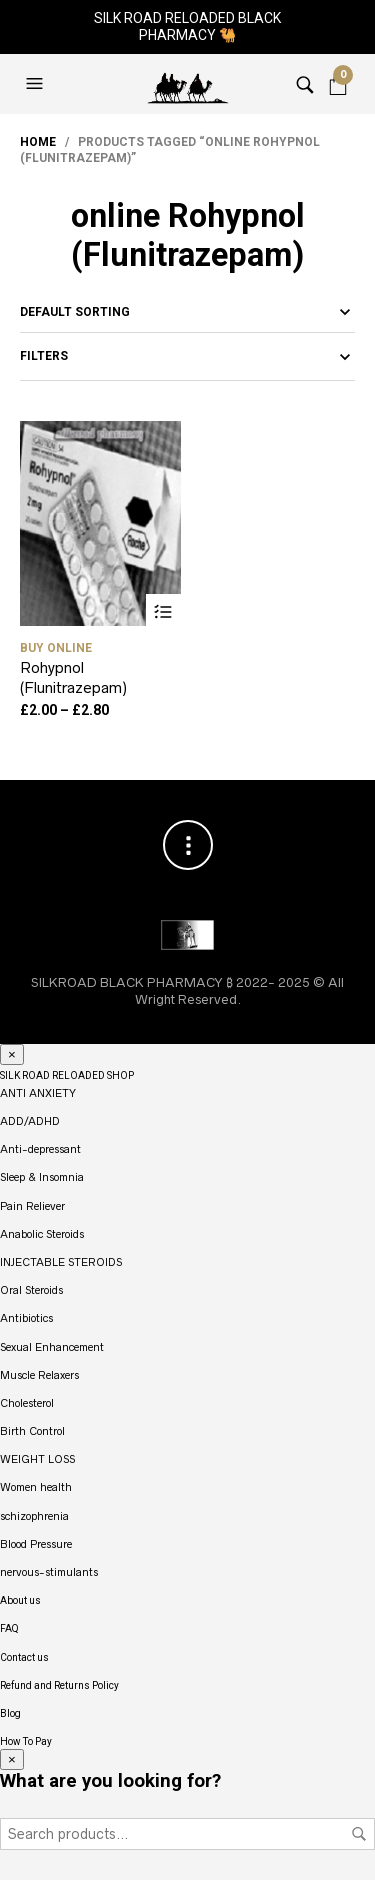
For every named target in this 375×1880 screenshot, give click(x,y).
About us (20, 1600)
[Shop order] (187, 312)
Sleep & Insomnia (42, 1177)
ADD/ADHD (30, 1121)
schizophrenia (34, 1516)
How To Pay (26, 1741)
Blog (10, 1713)
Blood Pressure (36, 1544)
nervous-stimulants (49, 1572)
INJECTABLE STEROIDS (61, 1262)
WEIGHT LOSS (37, 1459)
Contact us (24, 1657)
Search (359, 1834)
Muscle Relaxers (39, 1375)
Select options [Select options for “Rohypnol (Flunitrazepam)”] (163, 611)
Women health (36, 1487)
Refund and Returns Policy (59, 1685)
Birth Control (32, 1431)
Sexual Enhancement (52, 1347)
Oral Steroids (31, 1290)
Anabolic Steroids (42, 1234)
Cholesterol (27, 1403)
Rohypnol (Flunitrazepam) (73, 677)
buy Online (56, 648)
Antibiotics (26, 1318)
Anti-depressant (40, 1149)
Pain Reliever (32, 1206)
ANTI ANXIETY (38, 1093)
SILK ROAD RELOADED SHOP (67, 1075)
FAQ (9, 1628)
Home (38, 142)
